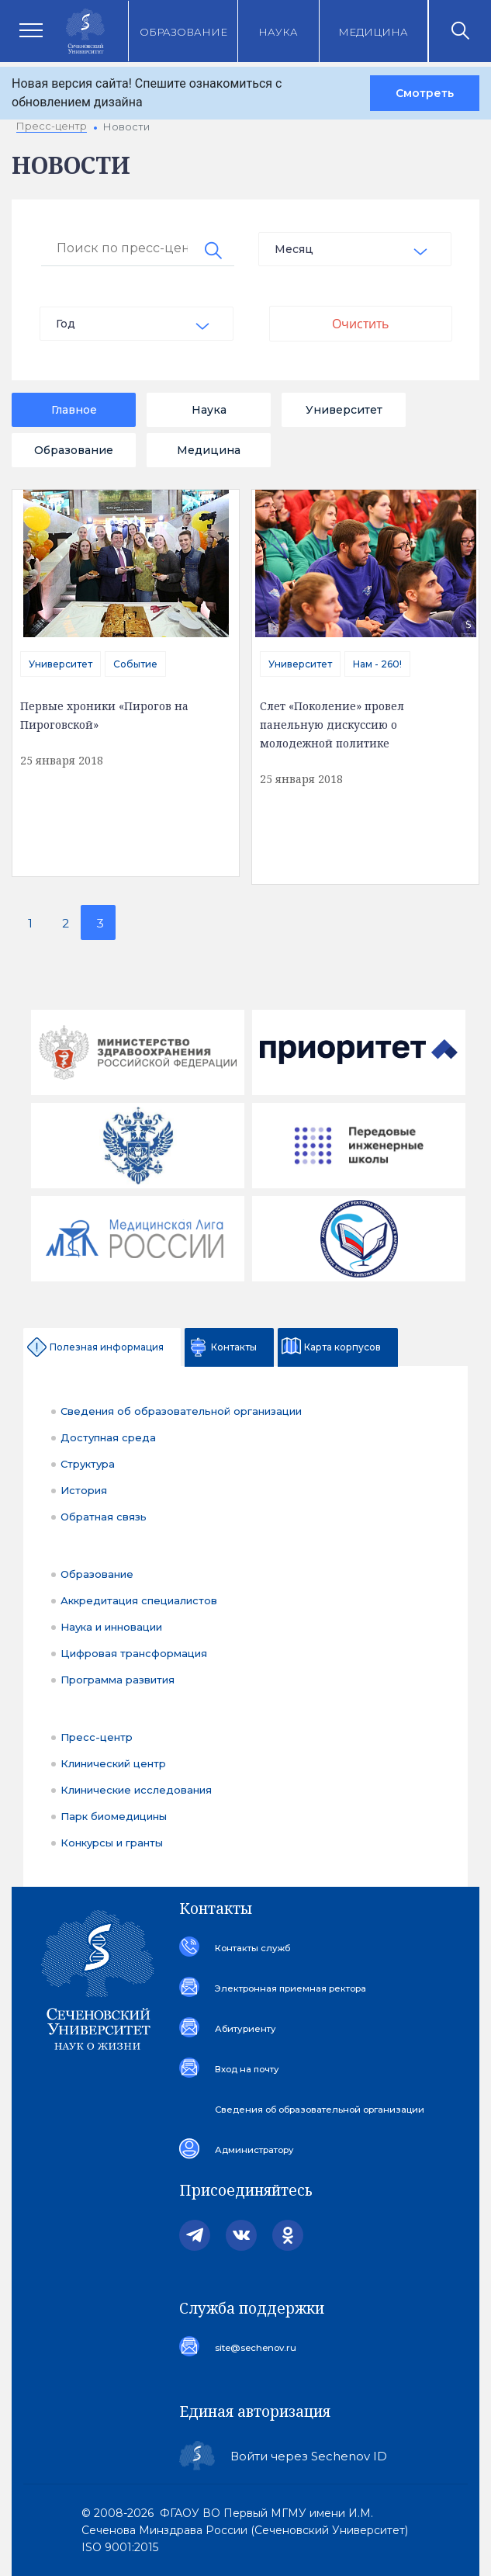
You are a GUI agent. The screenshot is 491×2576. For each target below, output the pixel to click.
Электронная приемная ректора (288, 1988)
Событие (135, 664)
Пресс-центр (97, 1737)
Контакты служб (250, 1948)
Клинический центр (113, 1763)
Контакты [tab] (234, 1347)
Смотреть (425, 93)
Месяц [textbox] (294, 249)
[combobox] (355, 249)
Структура (88, 1464)
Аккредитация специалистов (139, 1600)
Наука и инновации (111, 1627)
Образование (183, 32)
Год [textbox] (65, 324)
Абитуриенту (244, 2028)
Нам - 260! (377, 664)
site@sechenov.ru (253, 2347)
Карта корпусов (342, 1347)
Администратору (253, 2149)
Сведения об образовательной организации (181, 1411)
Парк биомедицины (114, 1816)
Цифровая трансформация (134, 1653)
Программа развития (118, 1679)
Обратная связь (104, 1516)
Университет (344, 410)
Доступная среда (108, 1437)
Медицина (373, 32)
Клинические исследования (136, 1790)
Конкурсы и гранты (112, 1842)
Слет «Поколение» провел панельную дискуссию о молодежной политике (332, 725)
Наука (278, 32)
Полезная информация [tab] (107, 1347)
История (84, 1490)
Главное (74, 410)
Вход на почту (246, 2069)
